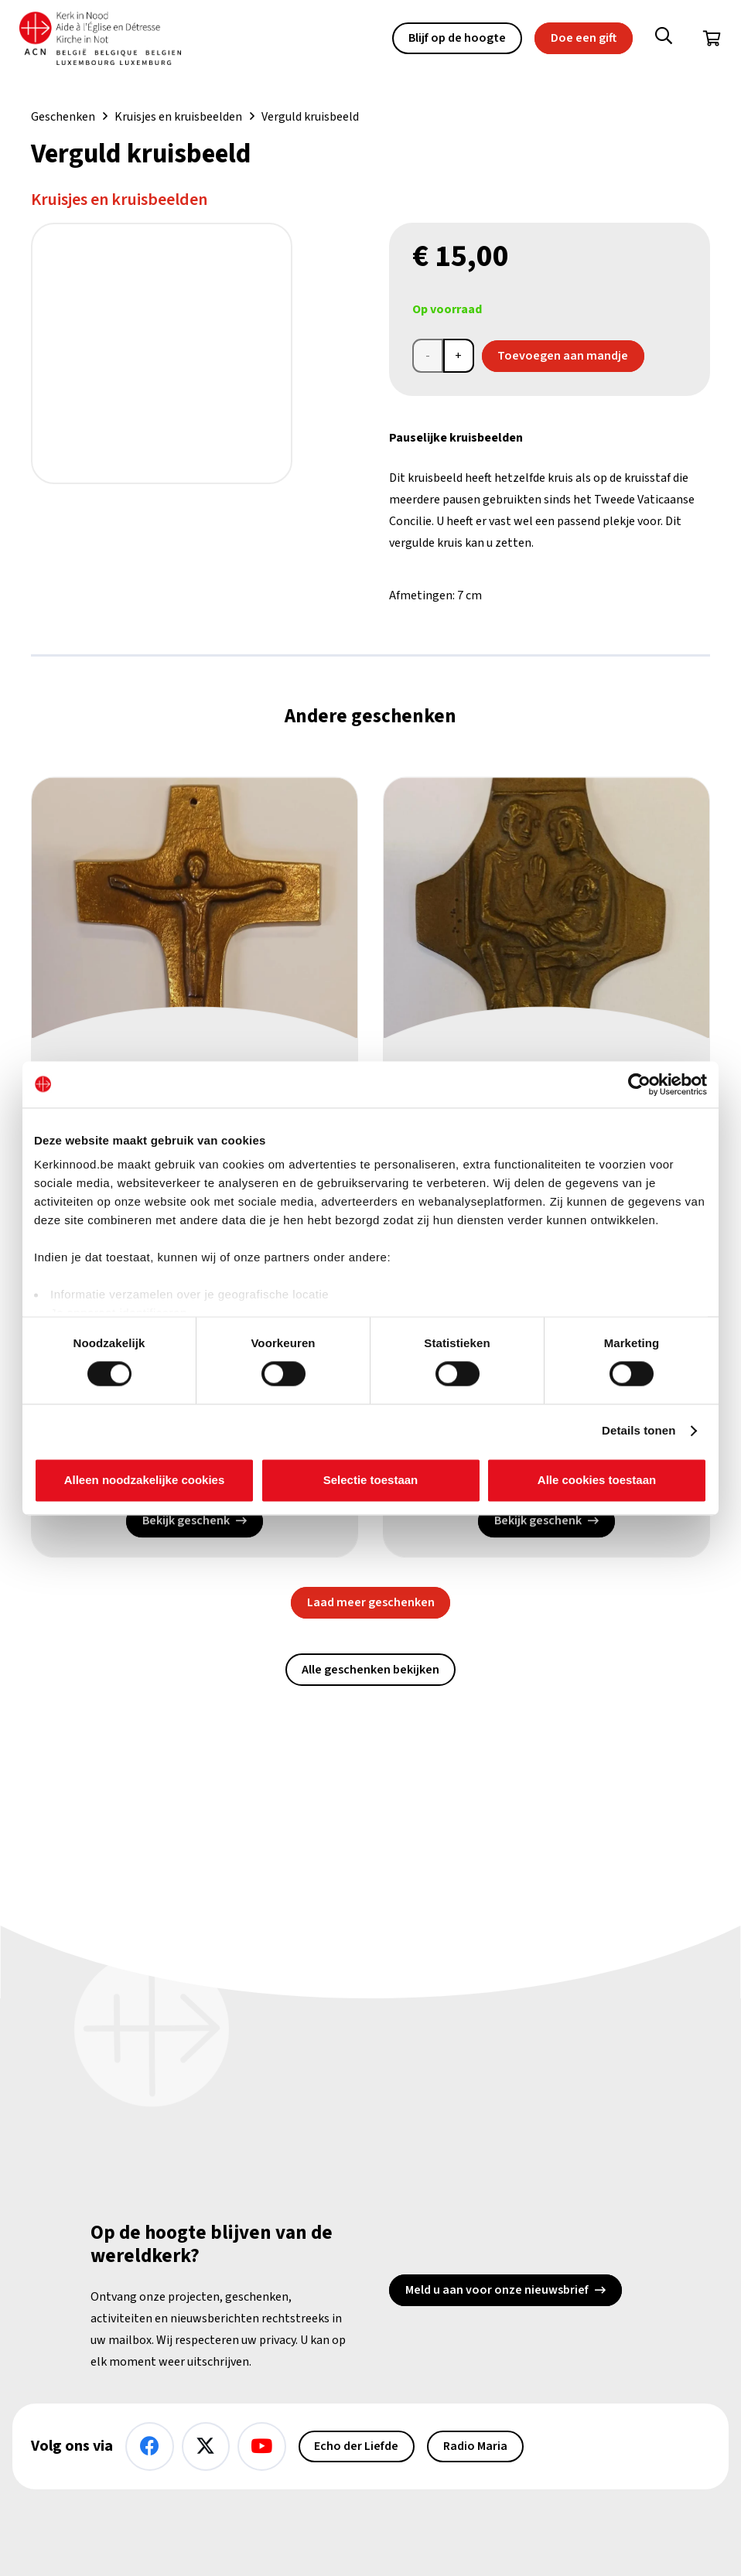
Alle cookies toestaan (597, 1479)
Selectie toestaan (370, 1479)
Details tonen (638, 1431)
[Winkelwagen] (712, 38)
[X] (206, 2446)
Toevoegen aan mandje (562, 355)
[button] (663, 38)
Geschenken (63, 116)
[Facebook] (149, 2446)
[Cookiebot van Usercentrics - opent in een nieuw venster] (639, 1084)
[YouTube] (261, 2446)
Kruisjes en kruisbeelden (178, 116)
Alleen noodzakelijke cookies (144, 1479)
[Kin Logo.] (107, 39)
